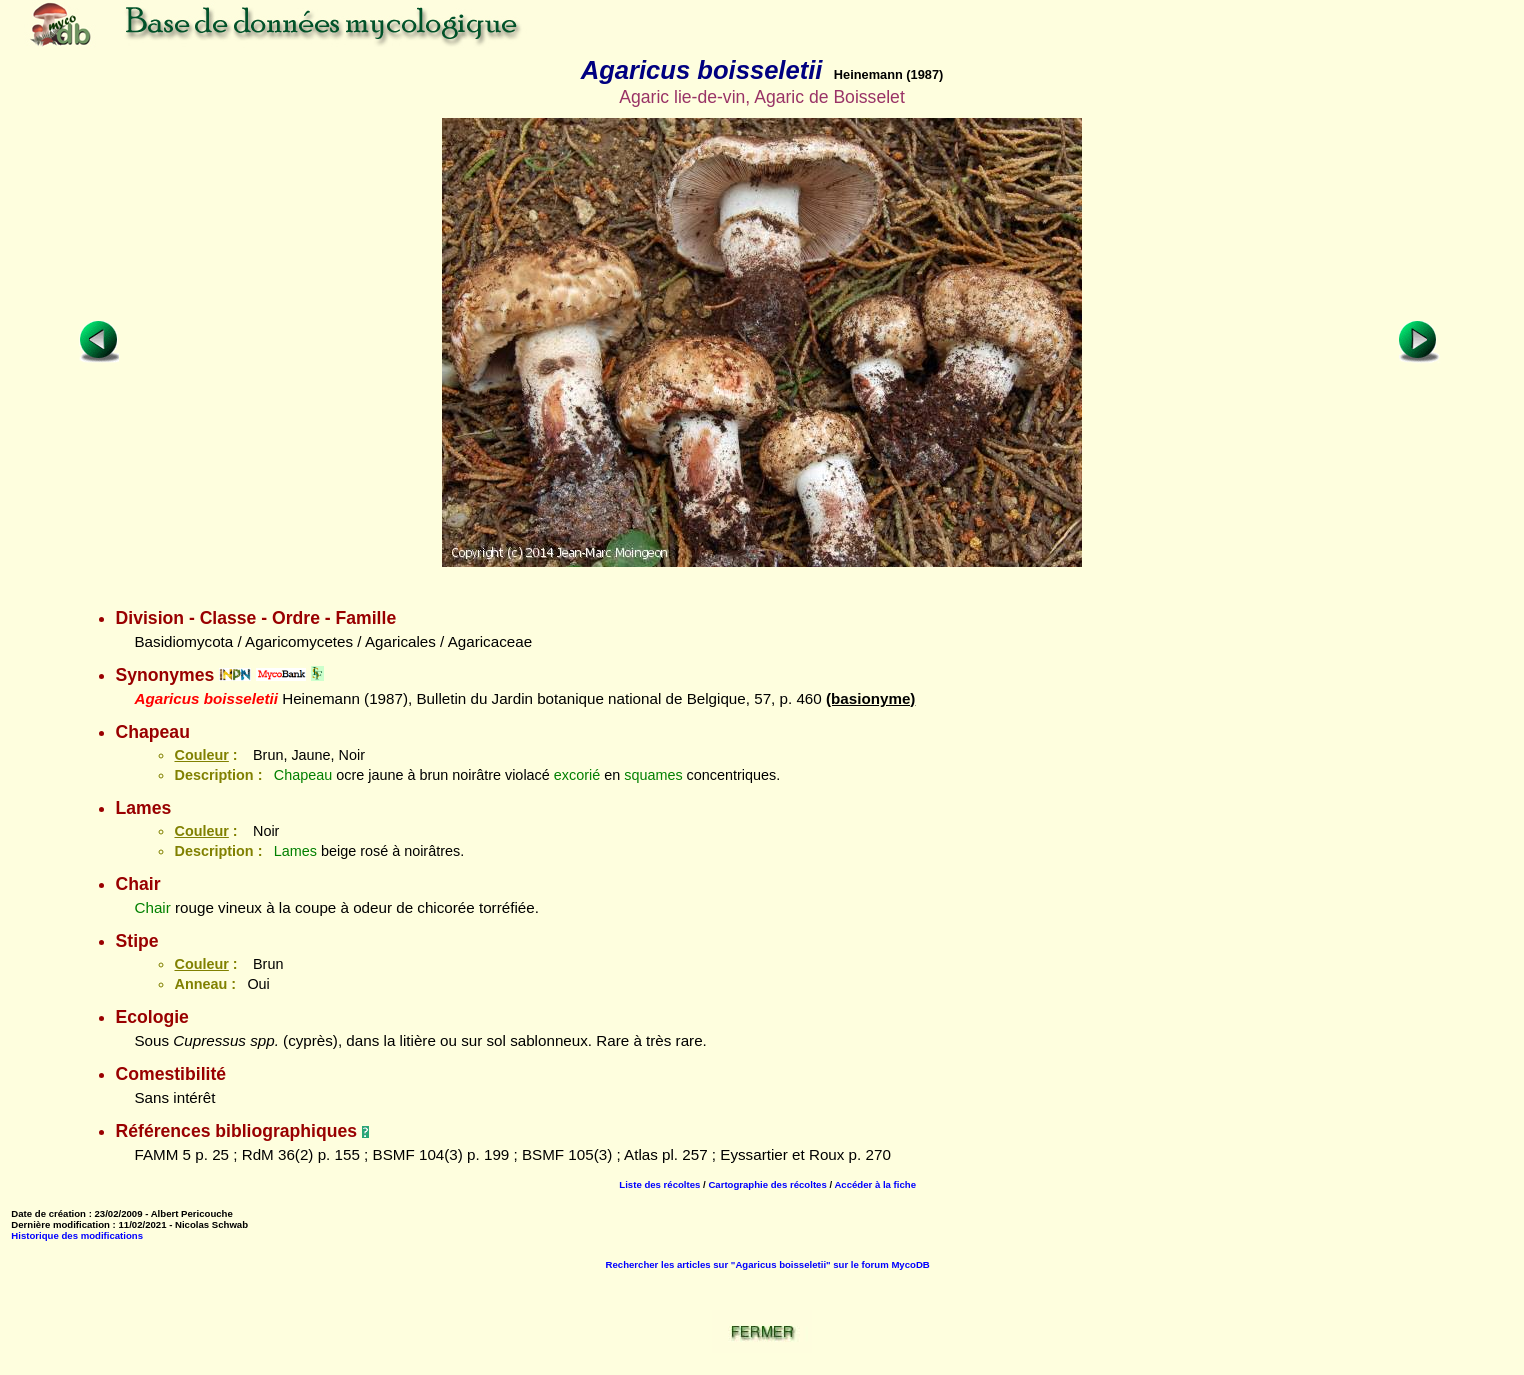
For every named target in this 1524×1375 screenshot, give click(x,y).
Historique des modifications (77, 1235)
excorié (577, 775)
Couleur (201, 755)
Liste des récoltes (659, 1184)
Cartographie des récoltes (767, 1184)
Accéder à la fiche (875, 1184)
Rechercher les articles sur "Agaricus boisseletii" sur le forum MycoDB (768, 1264)
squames (653, 775)
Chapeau (303, 775)
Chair (152, 907)
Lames (295, 851)
